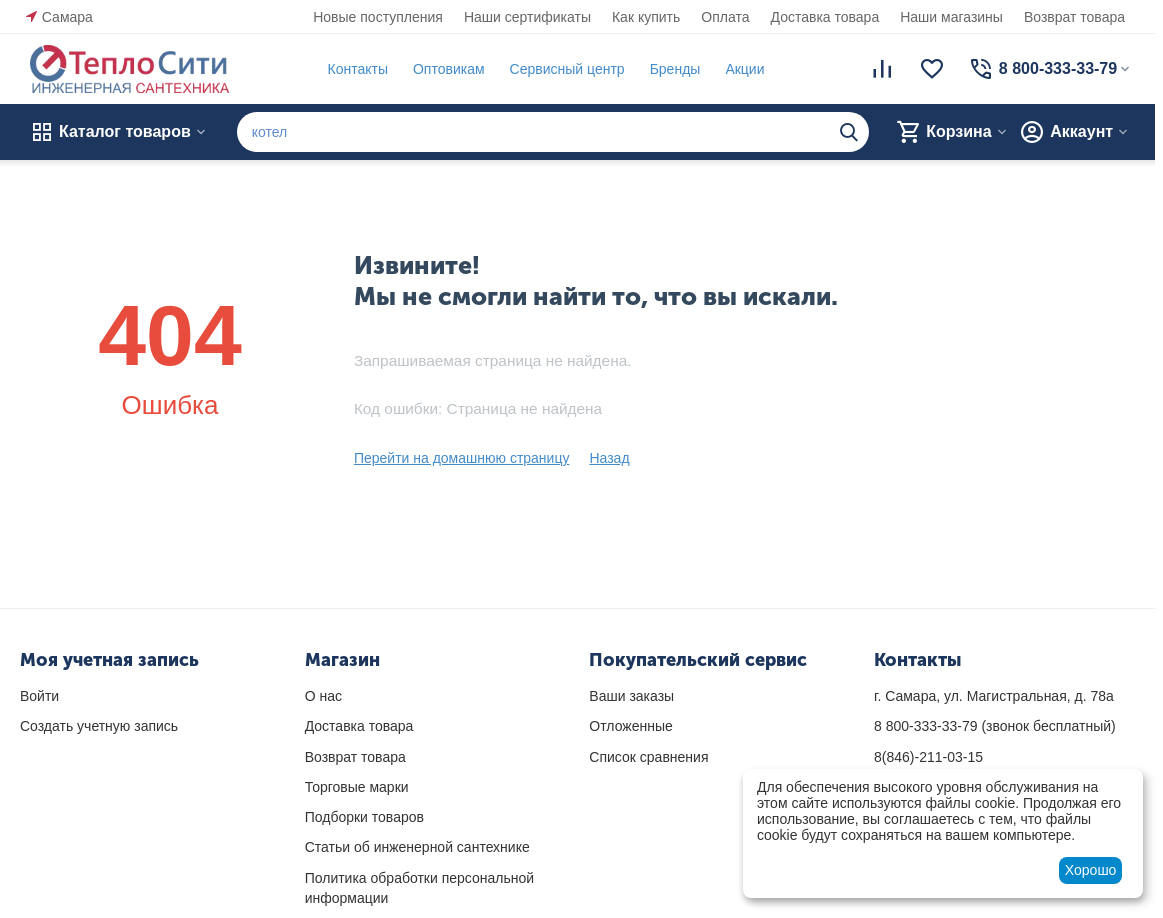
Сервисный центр (562, 69)
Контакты (353, 69)
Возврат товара (1074, 17)
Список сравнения (648, 757)
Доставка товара (825, 17)
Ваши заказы (631, 696)
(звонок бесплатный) (995, 726)
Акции (740, 69)
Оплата (725, 17)
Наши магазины (951, 17)
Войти (39, 696)
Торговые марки (357, 787)
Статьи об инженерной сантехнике (417, 847)
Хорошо (1091, 870)
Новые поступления (378, 17)
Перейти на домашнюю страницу (462, 458)
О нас (323, 696)
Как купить (646, 17)
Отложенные (630, 726)
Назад (609, 458)
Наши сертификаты (527, 17)
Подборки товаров (364, 817)
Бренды (670, 69)
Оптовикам (445, 69)
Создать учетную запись (99, 726)
